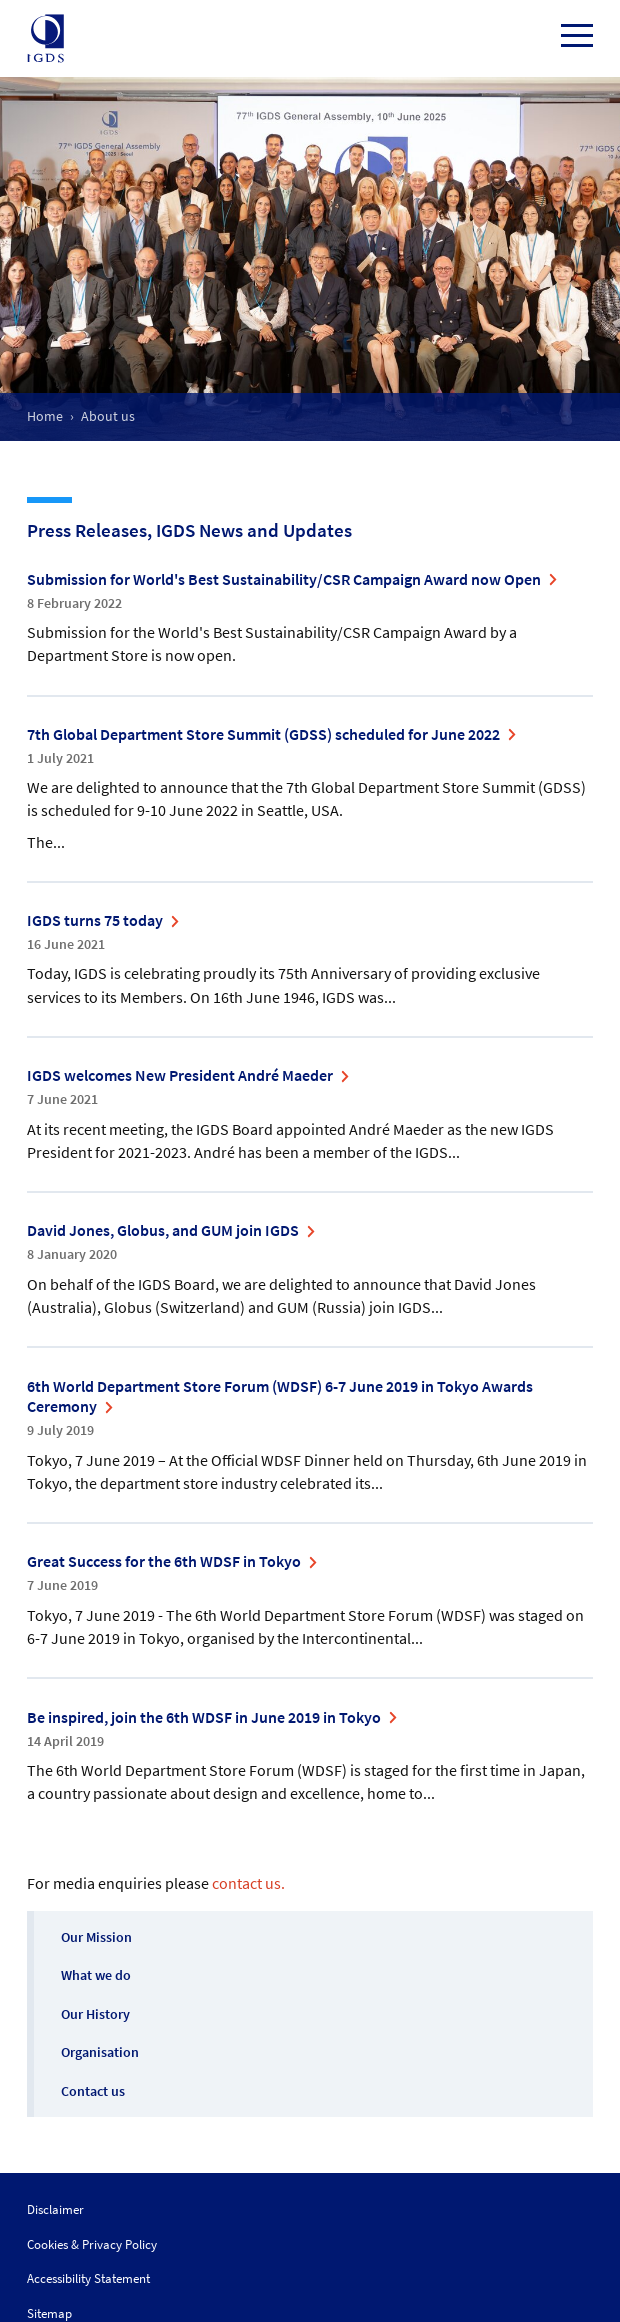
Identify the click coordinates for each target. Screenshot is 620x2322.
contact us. (248, 1883)
